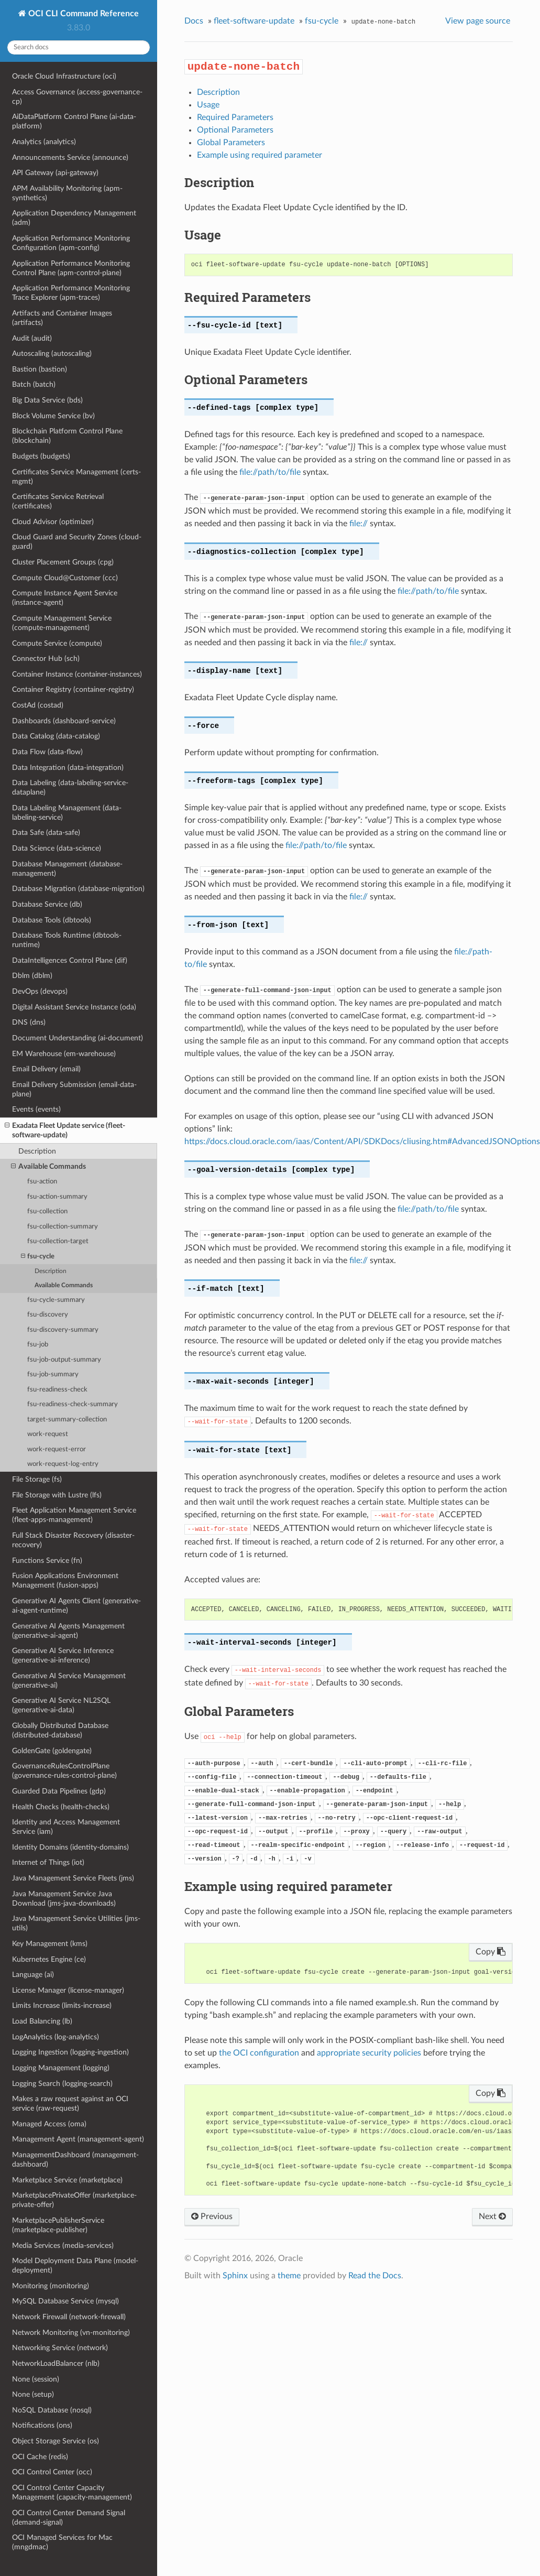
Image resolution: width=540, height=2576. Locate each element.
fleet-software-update (254, 21)
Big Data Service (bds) (47, 400)
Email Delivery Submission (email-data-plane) (74, 1089)
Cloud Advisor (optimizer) (53, 522)
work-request (47, 1434)
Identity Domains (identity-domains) (70, 1847)
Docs (193, 21)
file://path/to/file (270, 472)
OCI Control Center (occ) (52, 2472)
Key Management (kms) (49, 1944)
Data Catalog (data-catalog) (56, 736)
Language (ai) (33, 1975)
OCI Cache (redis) (40, 2457)
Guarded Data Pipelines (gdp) (59, 1791)
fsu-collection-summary (62, 1226)
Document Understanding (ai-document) (77, 1038)
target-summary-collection (67, 1419)
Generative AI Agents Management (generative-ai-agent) (68, 1630)
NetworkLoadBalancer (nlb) (56, 2363)
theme (289, 2275)
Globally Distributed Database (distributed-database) (60, 1730)
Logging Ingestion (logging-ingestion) (70, 2052)
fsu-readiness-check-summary (72, 1404)
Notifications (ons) (42, 2425)
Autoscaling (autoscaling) (52, 353)
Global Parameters (231, 142)
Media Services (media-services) (63, 2245)
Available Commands (48, 1166)
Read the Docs (374, 2275)
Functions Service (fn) (47, 1560)
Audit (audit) (32, 338)
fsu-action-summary (57, 1196)
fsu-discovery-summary (62, 1330)
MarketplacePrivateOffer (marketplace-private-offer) (74, 2200)
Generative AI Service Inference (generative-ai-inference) (63, 1655)
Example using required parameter (259, 155)
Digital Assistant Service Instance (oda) (74, 1007)
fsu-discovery (47, 1314)
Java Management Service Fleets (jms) (73, 1878)
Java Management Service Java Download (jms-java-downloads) (64, 1898)
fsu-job (37, 1344)
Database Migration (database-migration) (78, 889)
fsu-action (42, 1181)
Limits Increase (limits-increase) (62, 2005)
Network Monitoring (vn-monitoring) (71, 2332)
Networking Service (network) (60, 2348)
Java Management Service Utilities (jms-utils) (76, 1923)
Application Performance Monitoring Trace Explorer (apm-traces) (71, 292)
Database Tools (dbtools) (51, 920)
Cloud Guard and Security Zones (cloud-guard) (76, 541)
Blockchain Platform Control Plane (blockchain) (67, 435)
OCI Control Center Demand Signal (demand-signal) (68, 2517)
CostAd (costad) (37, 705)
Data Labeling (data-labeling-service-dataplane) (70, 787)
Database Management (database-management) (67, 868)
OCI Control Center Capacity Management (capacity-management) (72, 2492)
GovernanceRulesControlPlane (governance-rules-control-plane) (64, 1770)
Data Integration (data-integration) (68, 767)
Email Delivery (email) (46, 1069)
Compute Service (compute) (57, 643)
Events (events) (36, 1109)
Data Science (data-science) (56, 848)
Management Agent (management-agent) (78, 2139)
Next (492, 2216)
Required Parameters (235, 117)
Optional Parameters (235, 130)
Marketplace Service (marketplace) (67, 2180)
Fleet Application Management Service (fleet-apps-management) (74, 1515)
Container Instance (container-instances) (77, 674)
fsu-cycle (37, 1256)
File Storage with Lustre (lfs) (57, 1495)
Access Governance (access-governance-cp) (77, 96)
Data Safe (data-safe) (46, 832)
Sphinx (235, 2275)
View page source (477, 21)
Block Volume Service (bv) (53, 416)
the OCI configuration (259, 2053)
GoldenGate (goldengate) (52, 1751)
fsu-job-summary (53, 1374)
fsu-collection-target (58, 1241)
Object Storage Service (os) (55, 2441)
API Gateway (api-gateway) (55, 173)
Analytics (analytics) (44, 142)
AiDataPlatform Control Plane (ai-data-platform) (74, 121)
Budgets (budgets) (41, 456)
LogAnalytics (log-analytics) (55, 2037)
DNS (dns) (29, 1022)
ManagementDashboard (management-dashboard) (75, 2159)
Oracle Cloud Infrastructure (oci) (64, 76)
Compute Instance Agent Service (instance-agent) (64, 597)
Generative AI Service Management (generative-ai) (69, 1680)
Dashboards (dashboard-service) (64, 721)
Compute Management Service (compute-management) (62, 623)
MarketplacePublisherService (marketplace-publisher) (58, 2225)
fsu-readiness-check (57, 1389)
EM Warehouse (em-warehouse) (64, 1054)
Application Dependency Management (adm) (74, 217)
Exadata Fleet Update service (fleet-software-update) (65, 1130)
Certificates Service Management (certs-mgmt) (76, 476)
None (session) (35, 2379)
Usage (208, 105)
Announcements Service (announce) (70, 157)
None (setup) (33, 2394)
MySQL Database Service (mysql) (65, 2301)
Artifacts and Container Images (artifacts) (62, 318)
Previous (212, 2216)
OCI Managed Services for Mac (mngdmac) (62, 2542)
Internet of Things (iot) (48, 1862)
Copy (490, 1952)
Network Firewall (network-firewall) (69, 2317)
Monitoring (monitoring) (50, 2286)
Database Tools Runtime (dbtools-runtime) (67, 940)
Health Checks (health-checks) (60, 1807)
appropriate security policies (369, 2053)
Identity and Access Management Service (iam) (66, 1826)
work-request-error (56, 1449)
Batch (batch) (34, 384)
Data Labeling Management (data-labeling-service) (67, 812)
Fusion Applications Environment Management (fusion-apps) (65, 1580)
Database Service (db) (47, 904)
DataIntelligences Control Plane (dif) (69, 960)
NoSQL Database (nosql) (52, 2410)
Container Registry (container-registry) (73, 689)
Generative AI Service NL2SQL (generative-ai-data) (61, 1705)
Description (37, 1151)
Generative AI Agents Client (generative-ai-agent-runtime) (76, 1605)
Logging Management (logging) (60, 2068)
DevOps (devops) (40, 991)
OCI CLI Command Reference (82, 13)
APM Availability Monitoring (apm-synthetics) (67, 193)
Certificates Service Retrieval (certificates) (58, 501)
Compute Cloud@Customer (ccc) (65, 578)
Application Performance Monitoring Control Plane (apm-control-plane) (71, 268)
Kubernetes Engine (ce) (49, 1959)
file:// (358, 523)
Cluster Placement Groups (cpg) (63, 562)
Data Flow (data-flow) (47, 752)
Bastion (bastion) (39, 369)
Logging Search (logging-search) (62, 2084)
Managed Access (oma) (49, 2124)
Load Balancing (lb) (42, 2021)
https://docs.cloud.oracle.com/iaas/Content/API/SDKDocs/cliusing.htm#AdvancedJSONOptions (362, 1141)
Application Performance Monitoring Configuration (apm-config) (71, 243)
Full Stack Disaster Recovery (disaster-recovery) (73, 1540)
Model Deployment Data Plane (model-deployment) (75, 2265)
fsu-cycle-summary (56, 1300)
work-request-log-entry (62, 1464)
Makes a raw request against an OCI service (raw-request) (70, 2103)
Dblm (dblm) (32, 976)
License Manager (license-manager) (68, 1990)
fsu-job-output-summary (64, 1359)
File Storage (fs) (37, 1479)
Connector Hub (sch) (46, 658)
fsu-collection (47, 1211)
